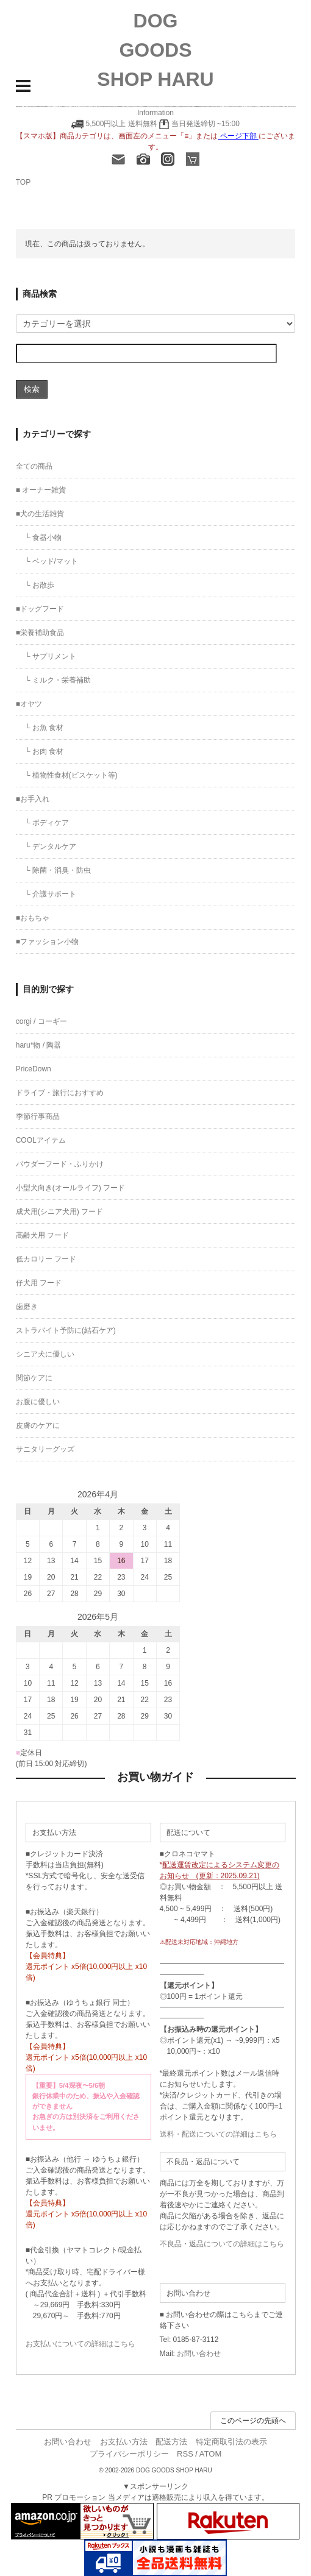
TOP (23, 182)
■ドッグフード (40, 609)
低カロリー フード (46, 1259)
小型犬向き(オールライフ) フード (70, 1187)
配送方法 (171, 2441)
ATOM (210, 2453)
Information (155, 112)
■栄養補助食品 (40, 632)
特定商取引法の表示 (231, 2441)
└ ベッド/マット (51, 561)
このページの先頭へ (253, 2420)
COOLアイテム (41, 1140)
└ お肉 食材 (44, 751)
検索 (32, 389)
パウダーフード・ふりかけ (60, 1164)
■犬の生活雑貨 (40, 513)
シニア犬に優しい (45, 1354)
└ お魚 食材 (44, 727)
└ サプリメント (50, 656)
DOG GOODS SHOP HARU (155, 50)
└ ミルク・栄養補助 (58, 680)
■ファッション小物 (47, 941)
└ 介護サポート (50, 894)
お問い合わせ (199, 2353)
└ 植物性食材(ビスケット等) (71, 775)
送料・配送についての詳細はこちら (218, 2134)
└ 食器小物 (43, 537)
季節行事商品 (38, 1116)
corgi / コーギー (41, 1021)
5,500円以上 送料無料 (121, 123)
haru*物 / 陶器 (39, 1045)
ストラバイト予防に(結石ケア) (66, 1330)
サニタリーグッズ (45, 1449)
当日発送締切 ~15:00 (199, 123)
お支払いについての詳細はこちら (80, 2344)
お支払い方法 (124, 2441)
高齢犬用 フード (42, 1235)
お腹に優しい (38, 1401)
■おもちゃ (32, 918)
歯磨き (27, 1306)
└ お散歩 (39, 585)
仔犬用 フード (39, 1283)
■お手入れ (32, 799)
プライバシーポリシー (129, 2453)
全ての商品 (34, 466)
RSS (185, 2453)
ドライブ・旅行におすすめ (60, 1092)
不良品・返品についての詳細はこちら (222, 2244)
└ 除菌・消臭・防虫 (58, 870)
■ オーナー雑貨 (41, 490)
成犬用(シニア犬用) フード (59, 1211)
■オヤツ (29, 704)
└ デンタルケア (50, 846)
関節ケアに (34, 1378)
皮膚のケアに (38, 1425)
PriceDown (33, 1069)
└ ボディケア (47, 822)
